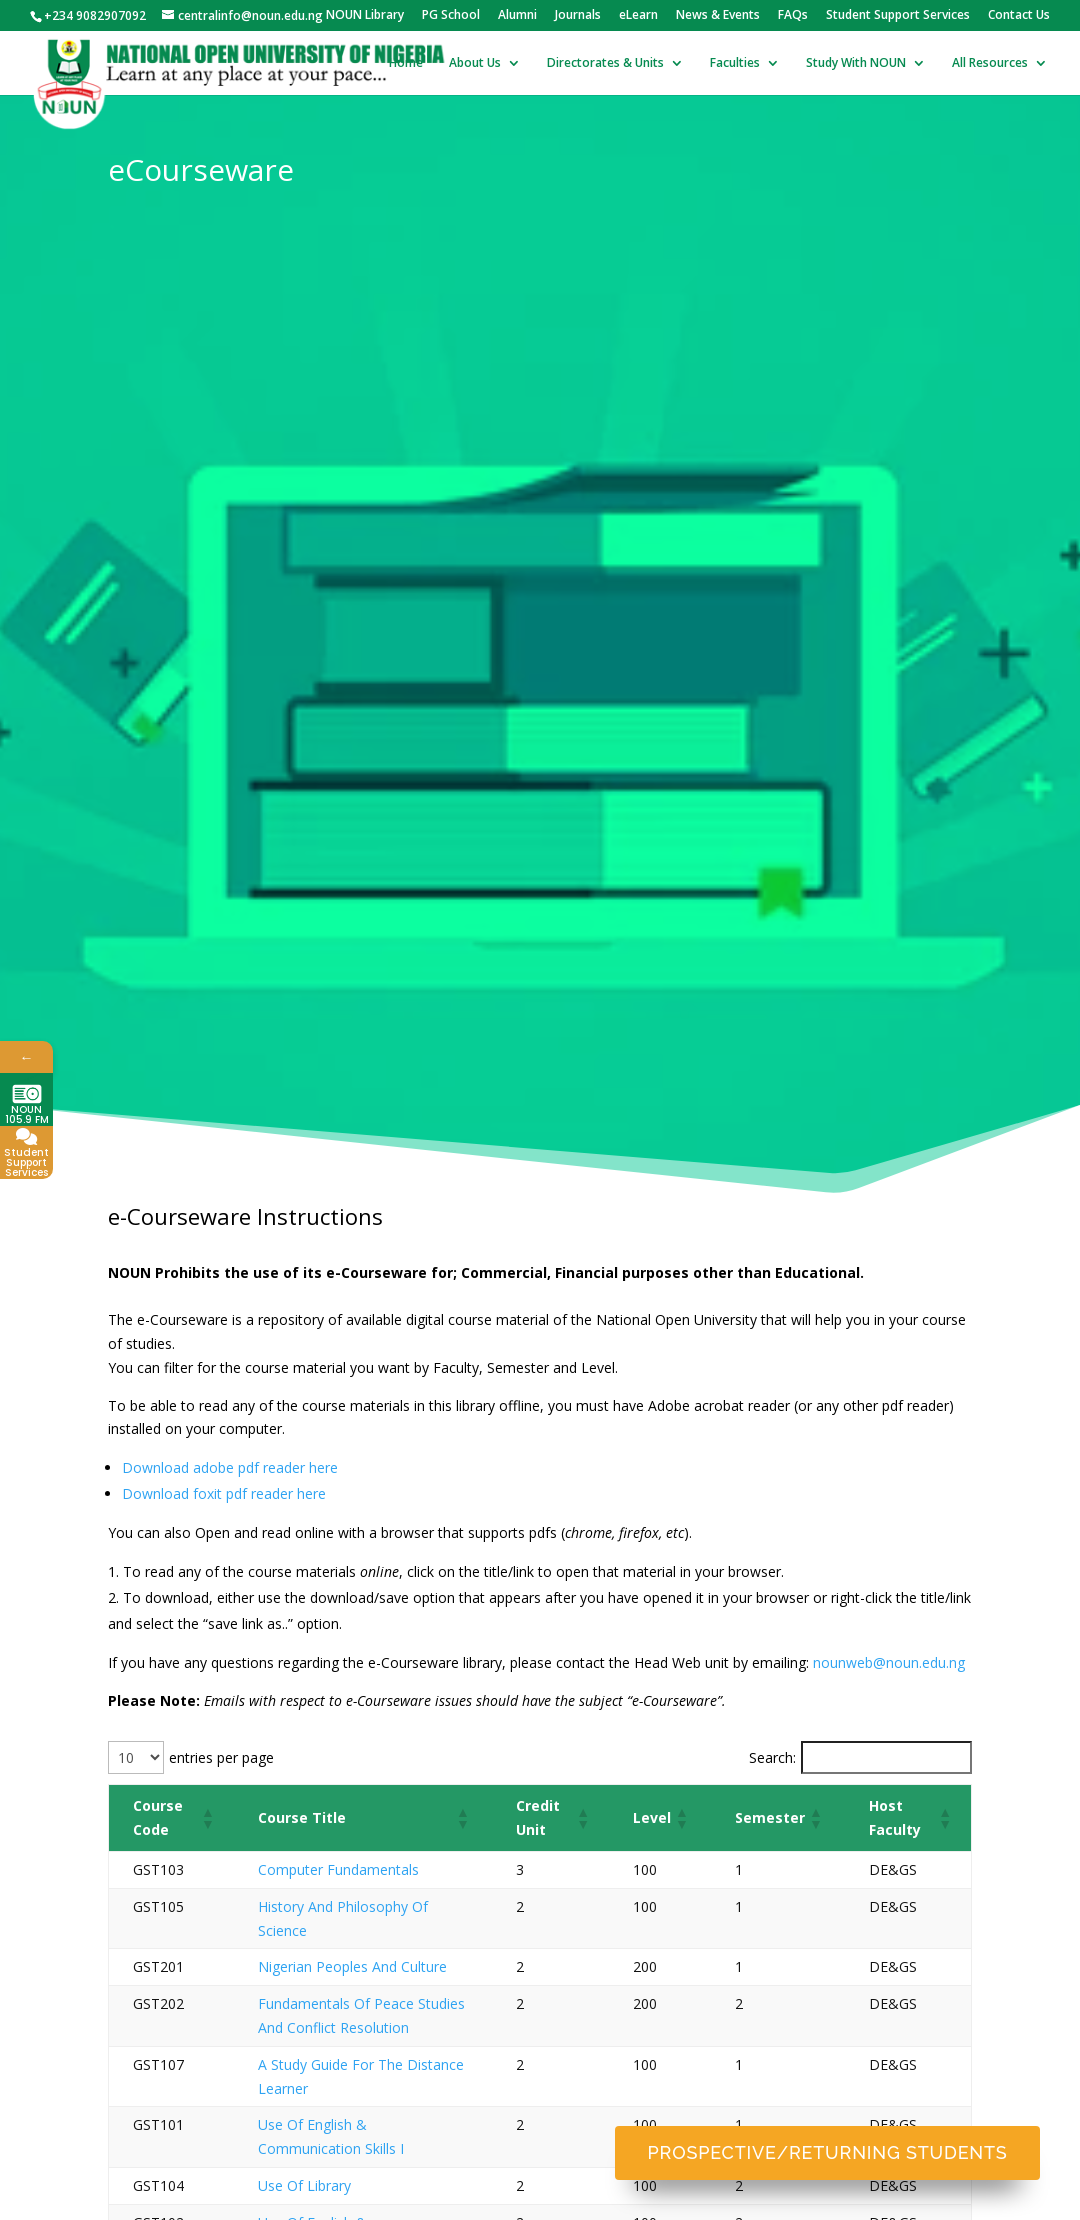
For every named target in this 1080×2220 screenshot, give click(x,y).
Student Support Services (898, 16)
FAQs (793, 16)
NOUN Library (365, 16)
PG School (451, 16)
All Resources (990, 63)
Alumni (517, 16)
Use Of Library (304, 2185)
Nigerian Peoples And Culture (352, 1966)
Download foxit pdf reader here (224, 1493)
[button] (205, 1818)
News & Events (718, 16)
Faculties (735, 63)
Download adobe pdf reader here (230, 1467)
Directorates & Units (605, 63)
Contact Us (1019, 16)
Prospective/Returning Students (828, 2152)
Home (406, 63)
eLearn (638, 16)
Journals (578, 16)
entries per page (221, 1757)
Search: (772, 1757)
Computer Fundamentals (338, 1869)
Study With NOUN (856, 63)
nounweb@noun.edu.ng (889, 1662)
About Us (475, 63)
